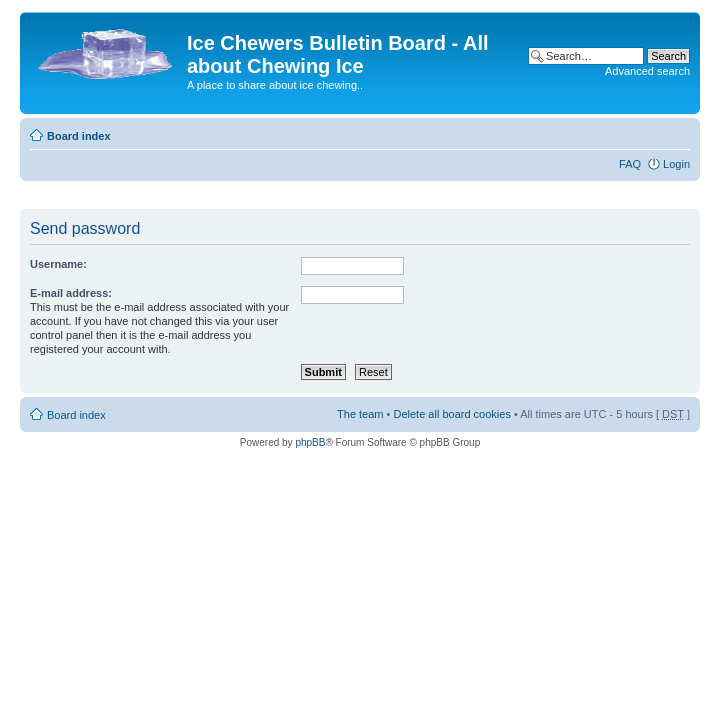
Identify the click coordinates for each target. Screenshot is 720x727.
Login (676, 164)
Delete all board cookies (451, 414)
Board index (79, 136)
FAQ (630, 164)
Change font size (675, 132)
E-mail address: (71, 293)
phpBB (310, 442)
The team (360, 414)
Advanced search (647, 71)
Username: (58, 264)
